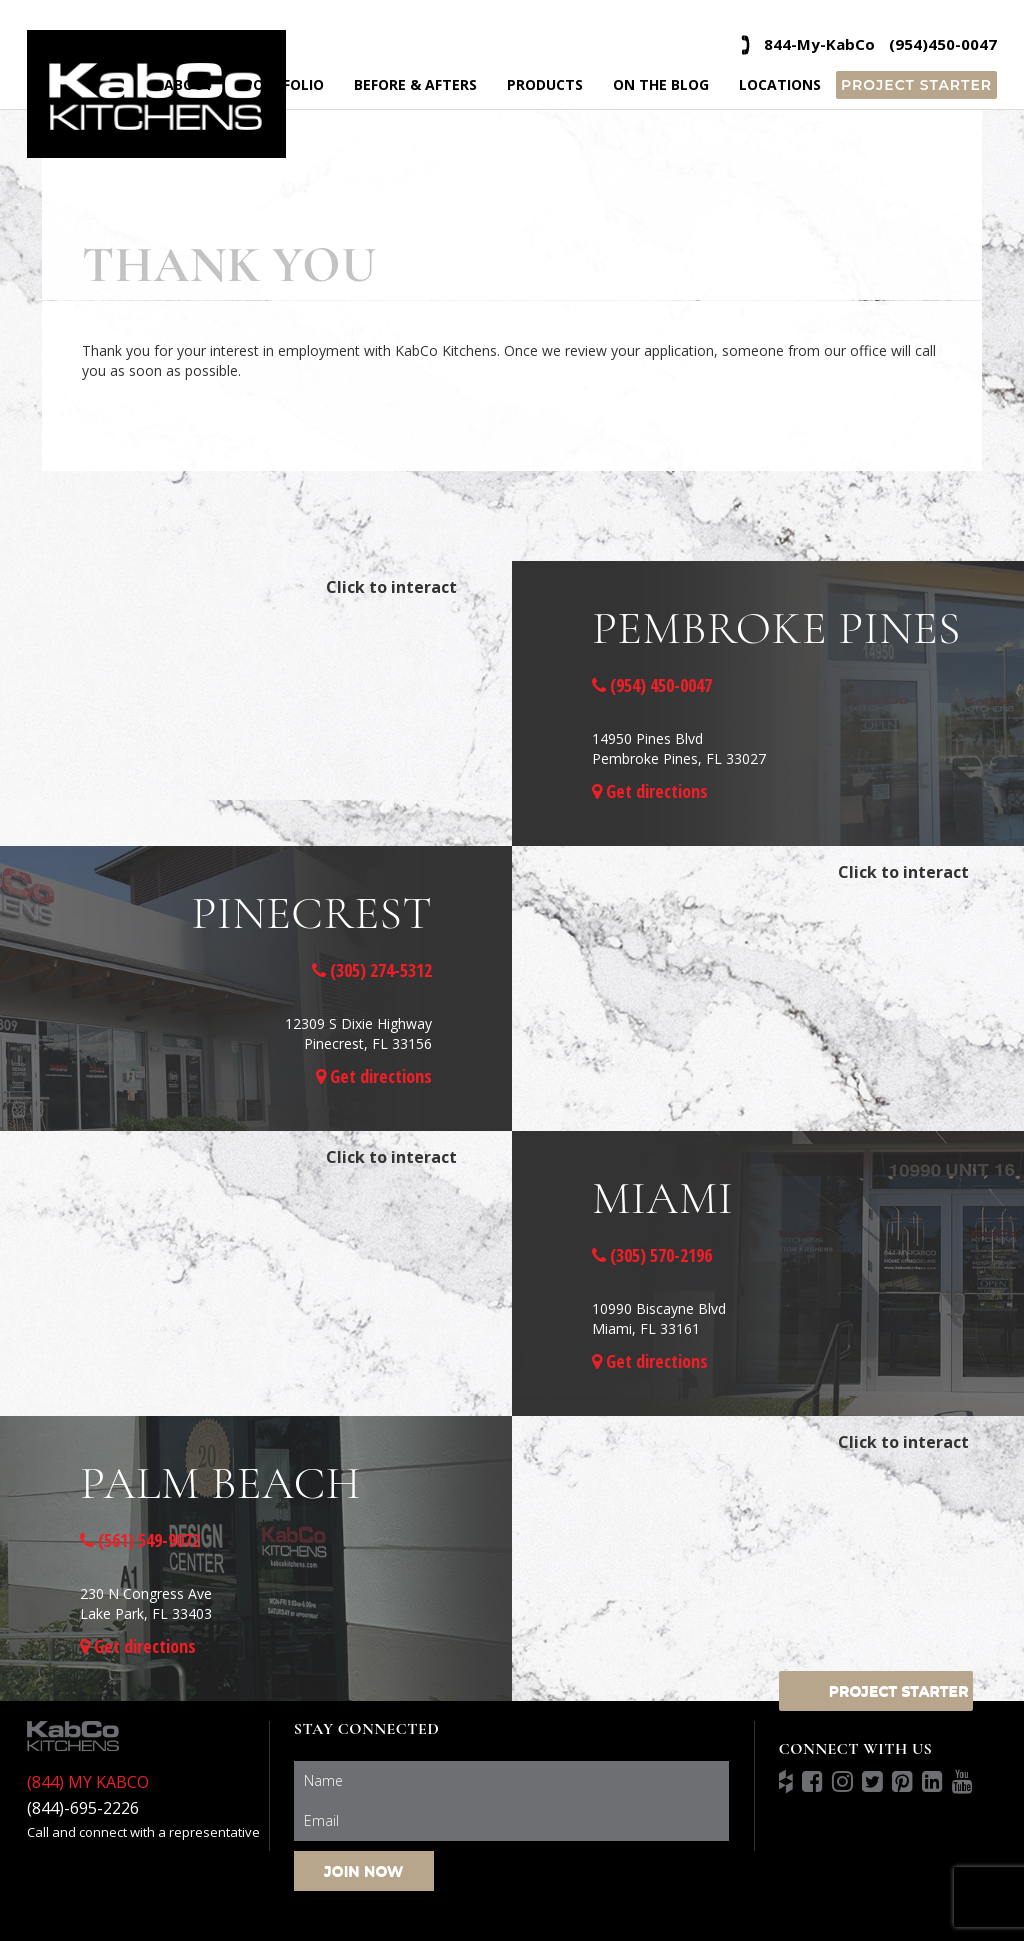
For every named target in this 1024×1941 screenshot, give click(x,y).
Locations (780, 84)
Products (545, 84)
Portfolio (284, 84)
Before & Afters (415, 84)
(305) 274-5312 (372, 970)
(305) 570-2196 (652, 1255)
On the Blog (661, 84)
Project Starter (916, 85)
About (189, 84)
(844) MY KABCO (88, 1782)
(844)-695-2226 (83, 1808)
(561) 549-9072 (140, 1540)
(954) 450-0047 (652, 685)
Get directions (650, 791)
